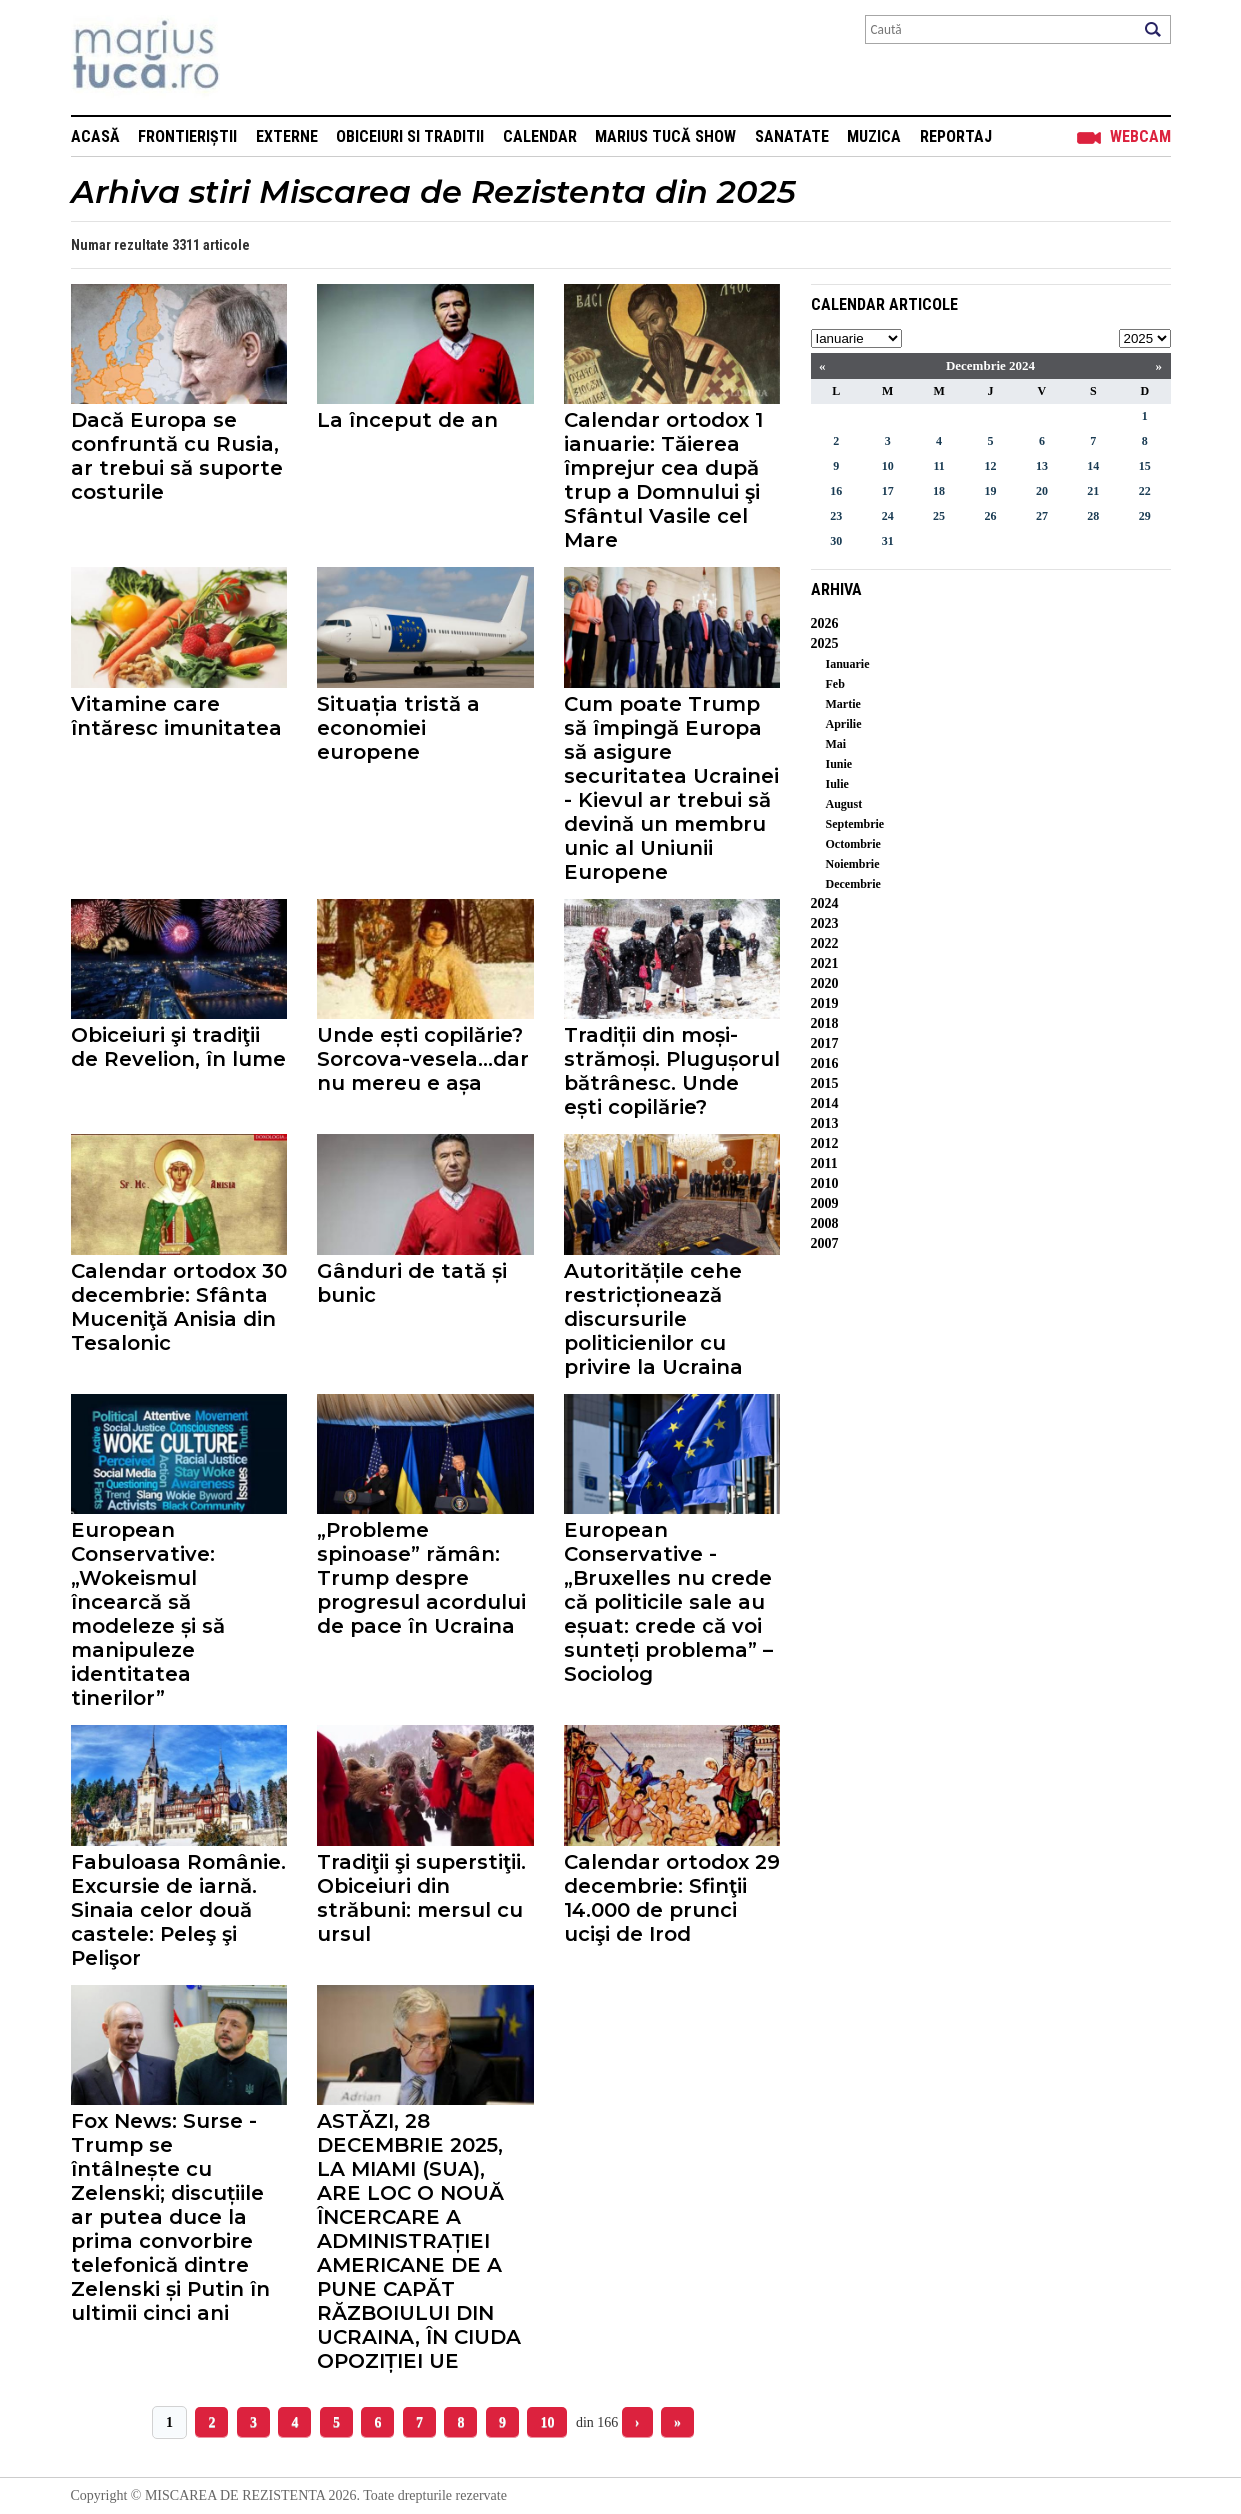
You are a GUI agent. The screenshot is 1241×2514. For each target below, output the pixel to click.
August (844, 804)
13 (1042, 466)
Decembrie (853, 884)
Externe (287, 136)
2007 (825, 1243)
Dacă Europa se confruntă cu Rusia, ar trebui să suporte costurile (177, 456)
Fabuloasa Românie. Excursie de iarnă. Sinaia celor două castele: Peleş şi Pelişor (178, 1910)
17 (888, 491)
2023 (825, 923)
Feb (835, 684)
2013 (825, 1123)
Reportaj (956, 136)
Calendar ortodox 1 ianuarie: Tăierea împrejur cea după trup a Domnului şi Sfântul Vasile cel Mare (663, 480)
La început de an (407, 420)
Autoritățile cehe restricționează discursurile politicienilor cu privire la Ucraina (653, 1319)
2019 (825, 1003)
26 (990, 516)
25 (939, 516)
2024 (825, 903)
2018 (825, 1023)
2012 (825, 1143)
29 (1145, 516)
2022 (825, 943)
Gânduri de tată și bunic (412, 1283)
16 (836, 491)
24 (888, 516)
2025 (825, 643)
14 (1093, 466)
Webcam (1140, 136)
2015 (825, 1083)
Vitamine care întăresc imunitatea (176, 716)
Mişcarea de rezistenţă (253, 57)
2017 (825, 1043)
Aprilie (844, 724)
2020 (825, 983)
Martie (843, 704)
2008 (825, 1223)
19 (990, 491)
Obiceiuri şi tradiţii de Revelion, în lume (178, 1047)
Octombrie (853, 844)
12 (990, 466)
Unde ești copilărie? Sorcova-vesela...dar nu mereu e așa (423, 1059)
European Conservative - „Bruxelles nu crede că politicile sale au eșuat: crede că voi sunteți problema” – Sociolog (668, 1602)
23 (836, 516)
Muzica (874, 136)
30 (836, 541)
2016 (825, 1063)
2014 (825, 1103)
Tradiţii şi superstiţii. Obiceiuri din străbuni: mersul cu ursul (421, 1898)
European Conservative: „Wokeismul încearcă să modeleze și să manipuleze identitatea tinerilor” (148, 1614)
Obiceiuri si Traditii (410, 136)
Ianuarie (848, 664)
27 (1042, 516)
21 (1093, 491)
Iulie (837, 784)
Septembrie (855, 824)
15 (1145, 466)
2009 (825, 1203)
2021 (825, 963)
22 (1145, 491)
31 (888, 541)
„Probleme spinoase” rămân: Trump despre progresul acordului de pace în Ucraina (421, 1578)
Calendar (540, 136)
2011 (824, 1163)
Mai (836, 744)
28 (1093, 516)
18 (939, 491)
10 (547, 2422)
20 (1042, 491)
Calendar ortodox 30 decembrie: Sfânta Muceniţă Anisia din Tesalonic (179, 1307)
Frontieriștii (187, 136)
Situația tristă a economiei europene (398, 728)
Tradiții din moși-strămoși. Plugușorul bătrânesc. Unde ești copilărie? (672, 1071)
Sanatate (792, 136)
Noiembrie (853, 864)
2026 (825, 623)
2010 (825, 1183)
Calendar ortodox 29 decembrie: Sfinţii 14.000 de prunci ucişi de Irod (672, 1898)
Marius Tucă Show (665, 136)
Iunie (839, 764)
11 (938, 466)
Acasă (95, 136)
